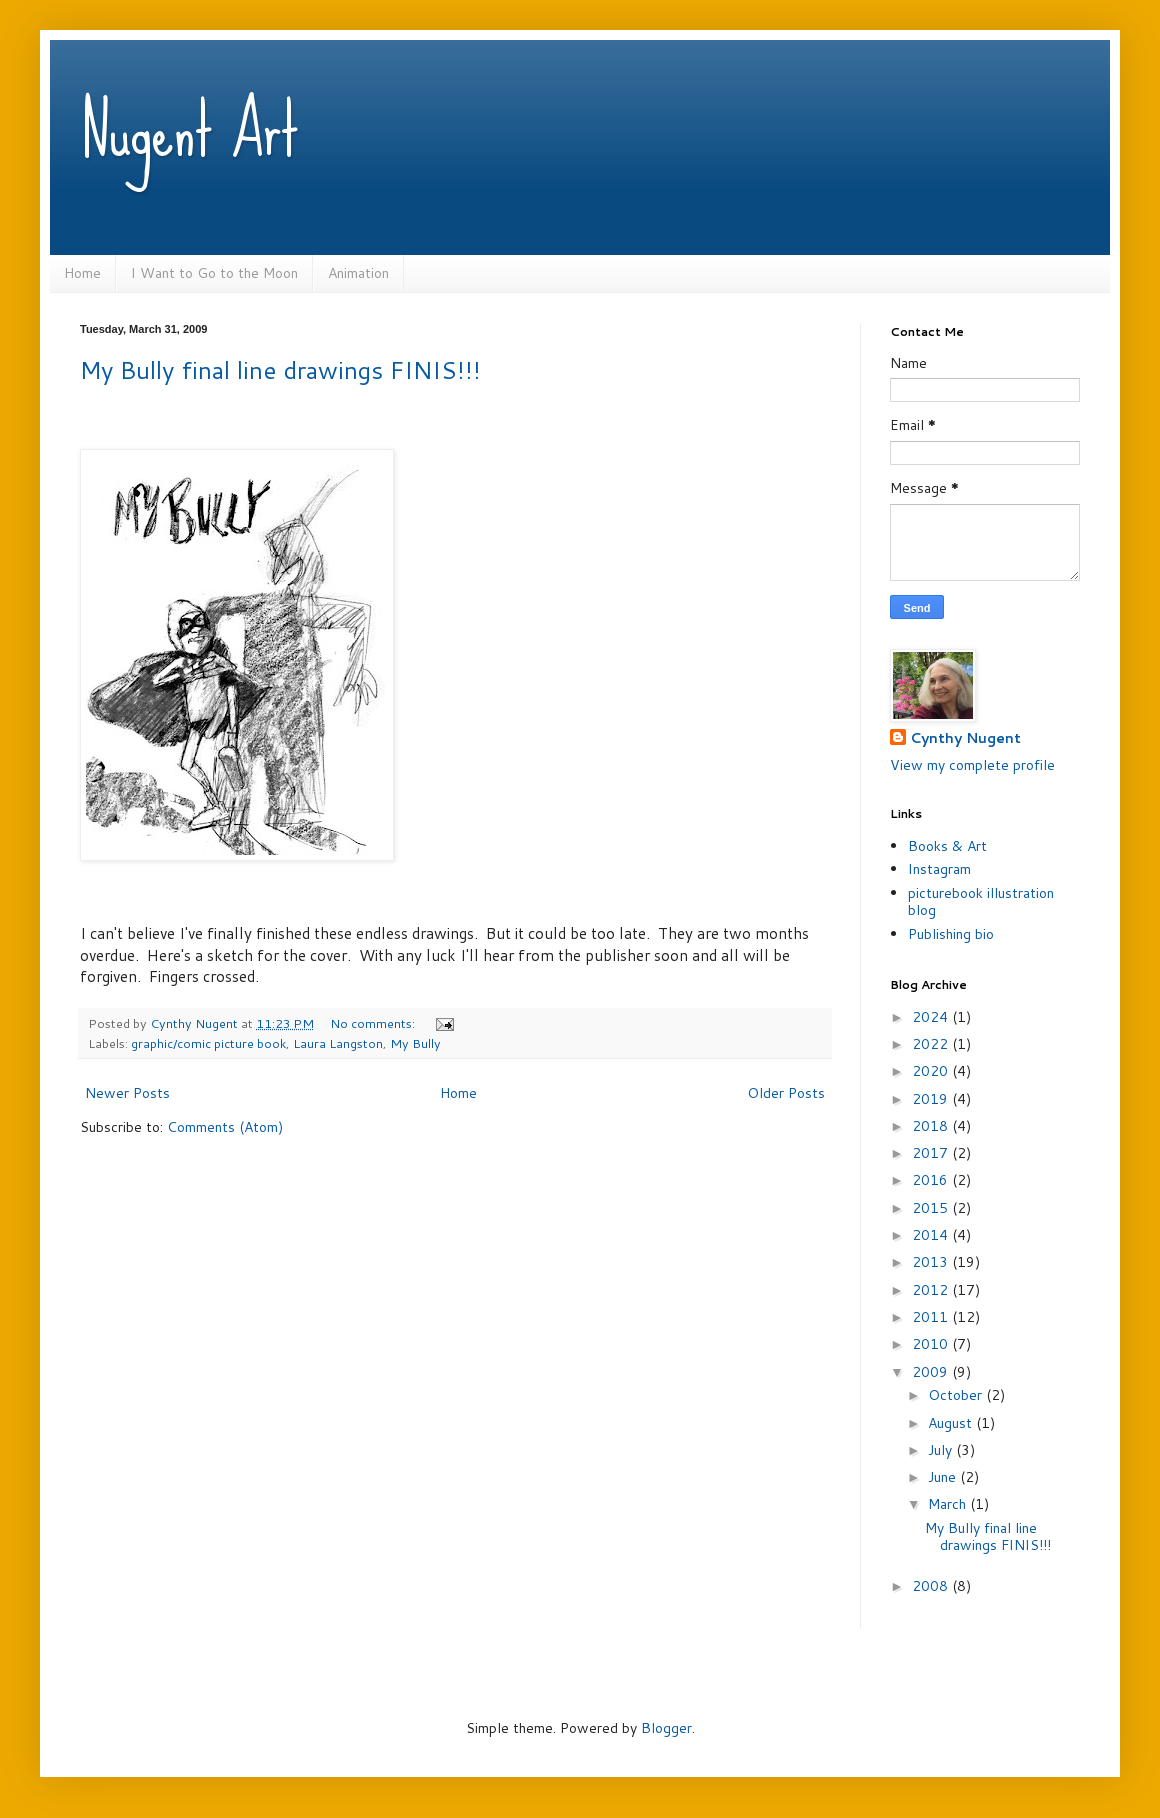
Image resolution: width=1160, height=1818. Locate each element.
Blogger (666, 1728)
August (952, 1423)
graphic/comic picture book (208, 1043)
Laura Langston (338, 1043)
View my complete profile (972, 765)
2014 (932, 1235)
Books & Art (947, 846)
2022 (932, 1044)
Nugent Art (189, 130)
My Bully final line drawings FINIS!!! (280, 370)
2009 (932, 1372)
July (942, 1450)
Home (82, 273)
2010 (932, 1344)
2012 (932, 1290)
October (957, 1395)
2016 (932, 1180)
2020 (932, 1071)
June (944, 1477)
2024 (932, 1017)
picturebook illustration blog (981, 901)
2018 (932, 1126)
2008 (932, 1586)
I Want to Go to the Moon (214, 273)
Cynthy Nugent (965, 738)
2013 (932, 1262)
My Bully (415, 1043)
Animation (358, 273)
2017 (932, 1153)
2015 (932, 1208)
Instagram (939, 869)
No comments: (374, 1023)
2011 (932, 1317)
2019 (932, 1099)
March (949, 1504)
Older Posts (786, 1093)
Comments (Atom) (225, 1127)
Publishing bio (951, 934)
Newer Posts (127, 1093)
